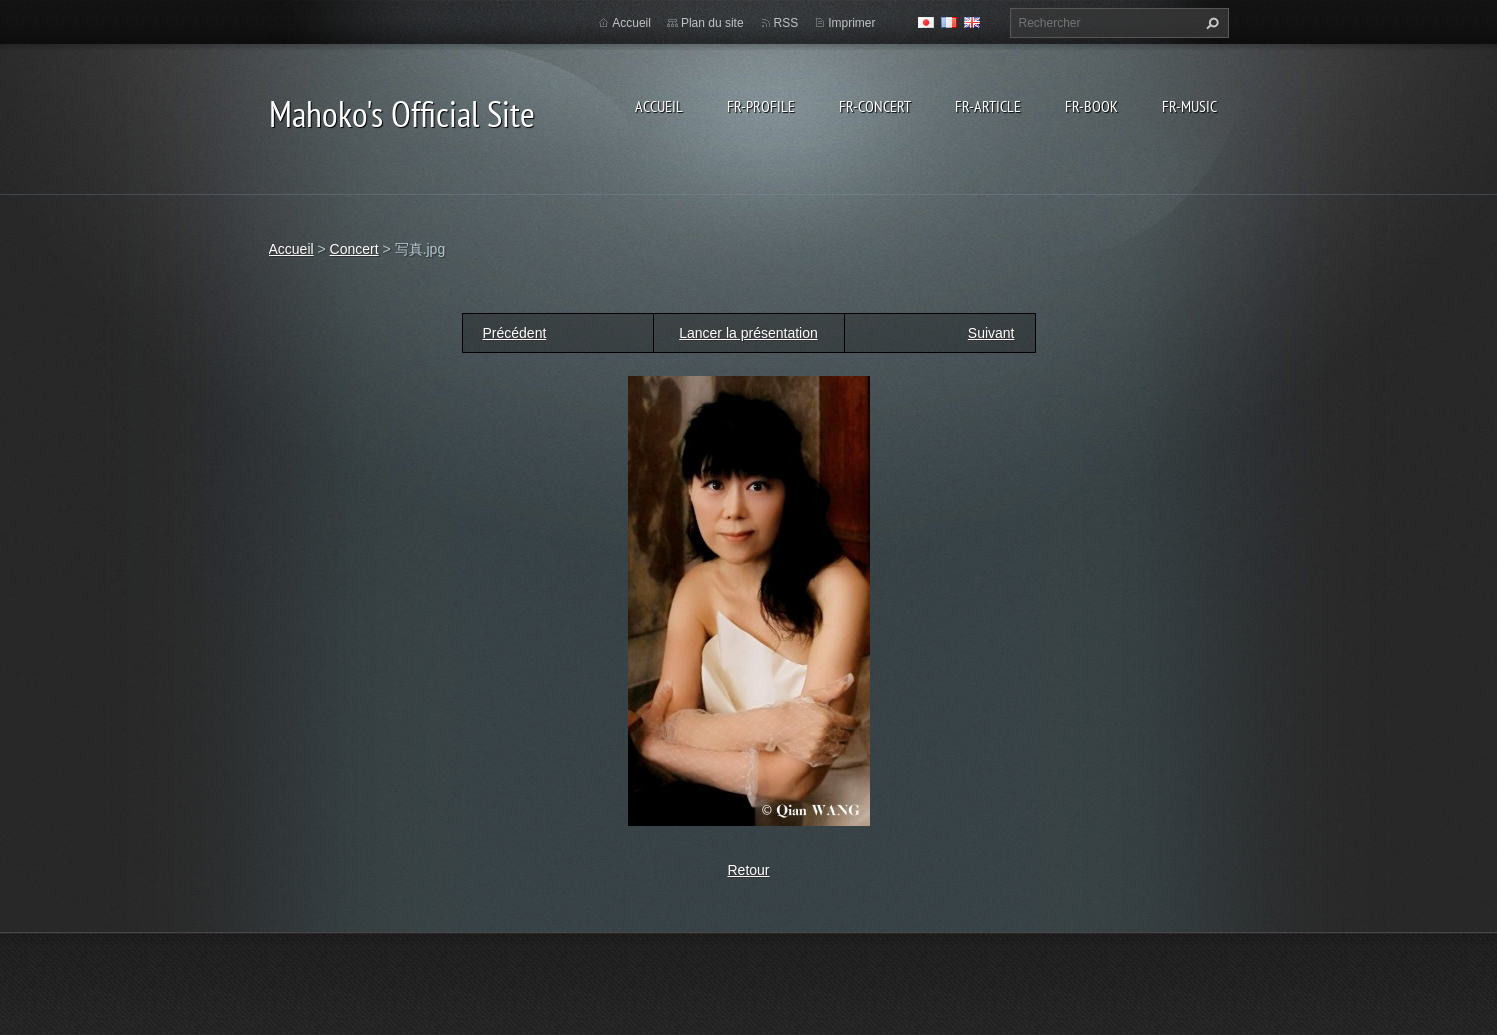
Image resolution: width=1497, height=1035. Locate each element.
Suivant (991, 333)
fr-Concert (875, 106)
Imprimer (851, 23)
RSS (786, 23)
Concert (354, 249)
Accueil (659, 106)
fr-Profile (761, 106)
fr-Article (988, 106)
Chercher (1210, 23)
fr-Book (1091, 106)
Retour (748, 870)
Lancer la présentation (748, 333)
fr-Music (1189, 106)
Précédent (515, 333)
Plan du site (712, 23)
